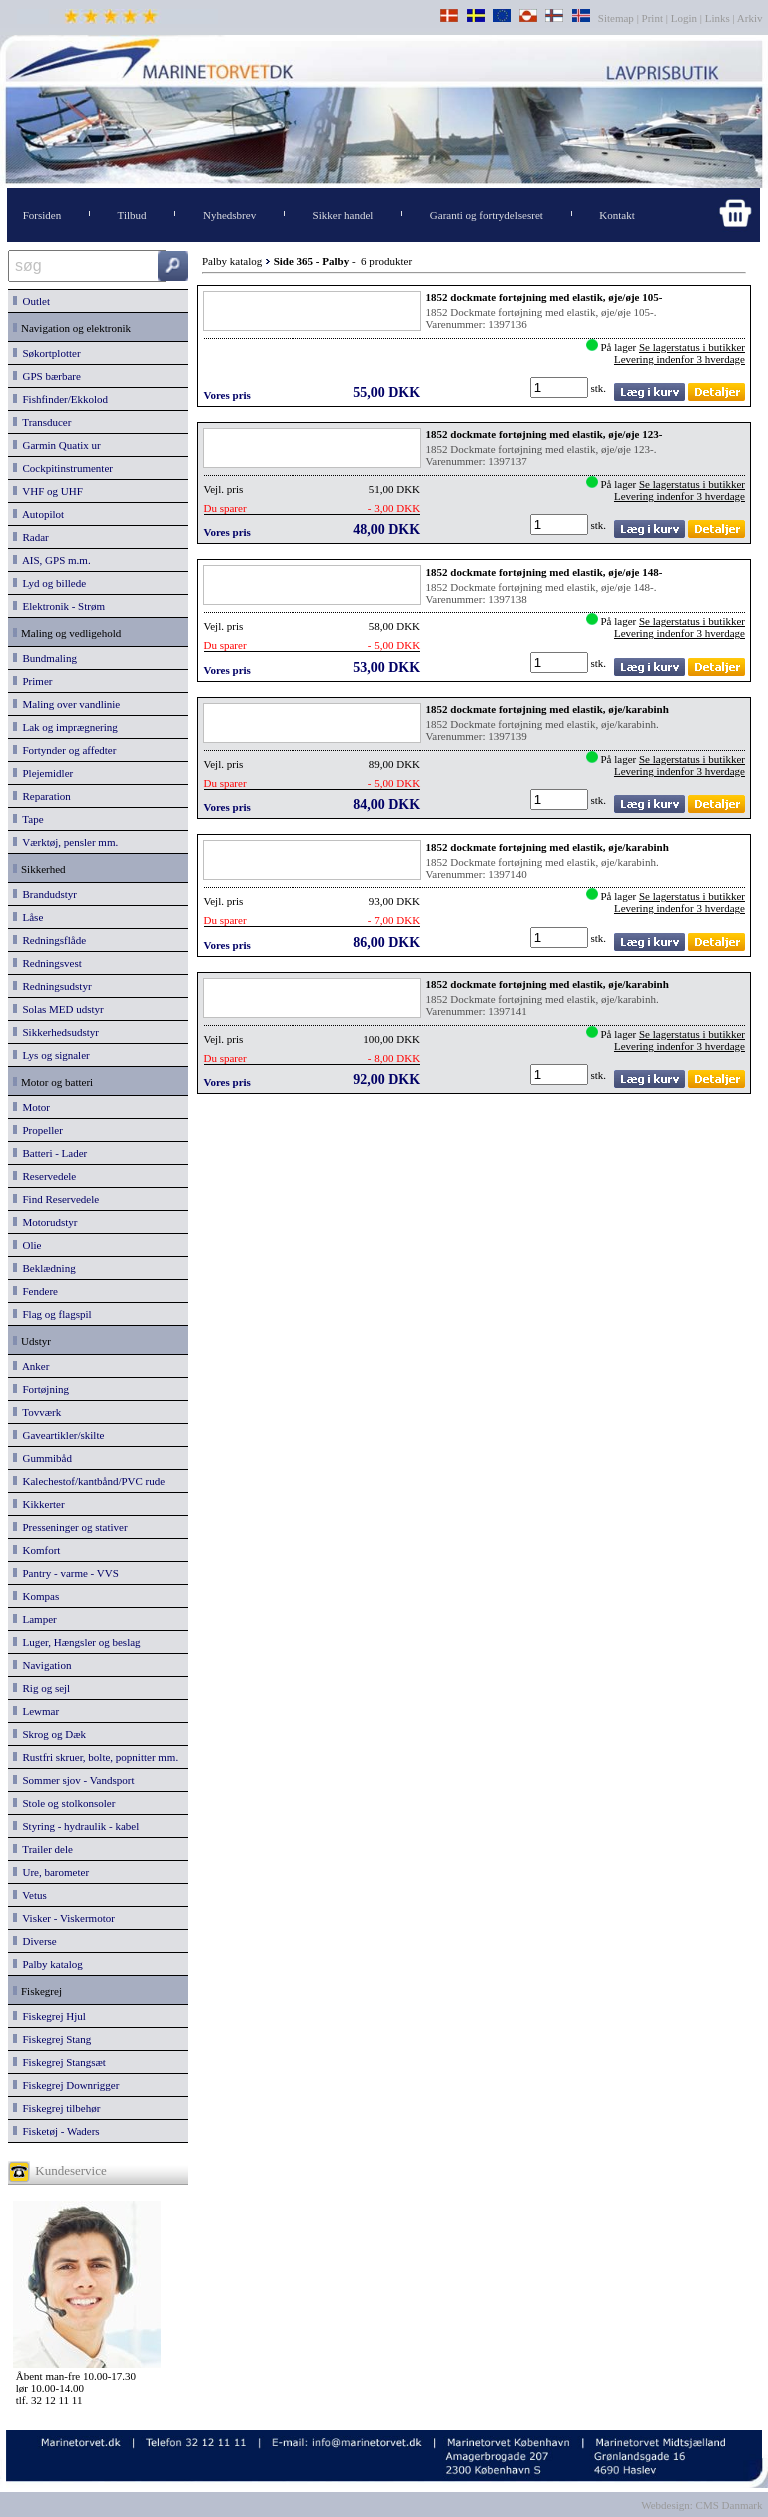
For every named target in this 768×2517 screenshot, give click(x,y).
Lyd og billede (49, 583)
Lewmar (36, 1711)
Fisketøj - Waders (56, 2131)
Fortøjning (41, 1389)
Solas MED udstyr (58, 1009)
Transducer (42, 422)
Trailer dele (43, 1849)
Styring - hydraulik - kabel (76, 1826)
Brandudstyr (45, 894)
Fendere (35, 1291)
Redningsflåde (49, 940)
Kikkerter (39, 1504)
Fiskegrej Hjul (49, 2016)
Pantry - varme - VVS (66, 1573)
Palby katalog (48, 1964)
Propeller (38, 1130)
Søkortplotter (47, 353)
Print (652, 18)
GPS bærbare (47, 376)
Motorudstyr (45, 1222)
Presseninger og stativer (70, 1527)
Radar (31, 537)
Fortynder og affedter (64, 750)
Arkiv (750, 18)
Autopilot (38, 514)
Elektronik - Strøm (59, 606)
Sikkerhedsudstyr (56, 1032)
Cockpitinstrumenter (63, 468)
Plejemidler (43, 773)
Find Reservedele (56, 1199)
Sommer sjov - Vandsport (73, 1780)
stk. (600, 388)
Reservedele (44, 1176)
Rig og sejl (41, 1688)
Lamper (35, 1619)
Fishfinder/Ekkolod (60, 399)
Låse (28, 917)
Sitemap (617, 18)
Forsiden (42, 215)
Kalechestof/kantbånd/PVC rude (89, 1481)
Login (684, 18)
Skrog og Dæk (49, 1734)
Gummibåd (42, 1458)
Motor (31, 1107)
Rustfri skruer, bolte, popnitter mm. (95, 1757)
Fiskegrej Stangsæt (59, 2062)
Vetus (30, 1895)
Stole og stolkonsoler (64, 1803)
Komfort (36, 1550)
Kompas (36, 1596)
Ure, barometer (51, 1872)
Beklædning (44, 1268)
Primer (32, 681)
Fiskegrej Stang (52, 2039)
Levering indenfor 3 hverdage (679, 359)
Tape (28, 819)
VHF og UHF (48, 491)
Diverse (35, 1941)
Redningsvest (47, 963)
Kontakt (616, 215)
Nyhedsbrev (229, 215)
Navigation (42, 1665)
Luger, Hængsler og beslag (77, 1642)
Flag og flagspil (52, 1314)
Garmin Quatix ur (57, 445)
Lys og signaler (51, 1055)
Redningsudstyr (52, 986)
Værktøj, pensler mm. (65, 842)
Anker (31, 1366)
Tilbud (132, 215)
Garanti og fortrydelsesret (486, 215)
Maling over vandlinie (66, 704)
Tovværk (37, 1412)
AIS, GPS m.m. (52, 560)
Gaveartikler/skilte (58, 1435)
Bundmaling (45, 658)
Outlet (31, 301)
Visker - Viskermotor (64, 1918)
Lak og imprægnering (65, 727)
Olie (27, 1245)
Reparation (42, 796)
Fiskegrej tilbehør (56, 2108)
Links (717, 18)
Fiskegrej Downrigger (66, 2085)
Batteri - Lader (50, 1153)
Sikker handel (343, 215)
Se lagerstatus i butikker (692, 347)
